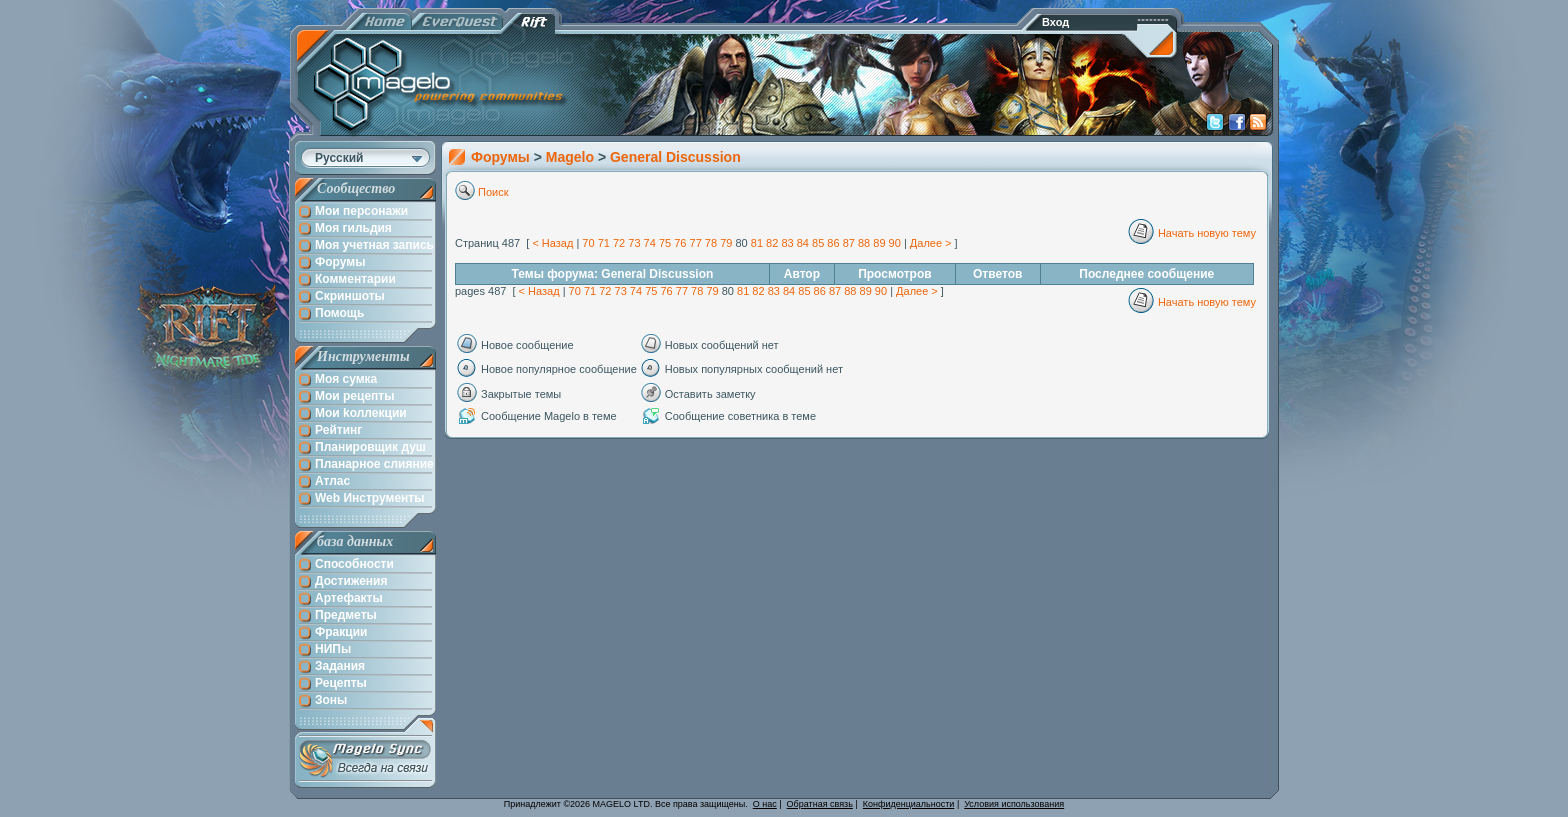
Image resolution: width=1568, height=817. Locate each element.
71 (604, 243)
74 (650, 243)
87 (849, 243)
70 (588, 243)
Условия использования (1014, 804)
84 (803, 243)
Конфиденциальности (909, 804)
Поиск (493, 192)
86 (833, 243)
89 (879, 243)
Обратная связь (820, 804)
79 (726, 243)
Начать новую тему (1207, 233)
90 (895, 243)
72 (619, 243)
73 (634, 243)
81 (757, 243)
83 (787, 243)
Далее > (931, 243)
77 (696, 243)
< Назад (552, 243)
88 (864, 243)
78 (711, 243)
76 (680, 243)
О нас (765, 804)
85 (818, 243)
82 (772, 243)
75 (665, 243)
